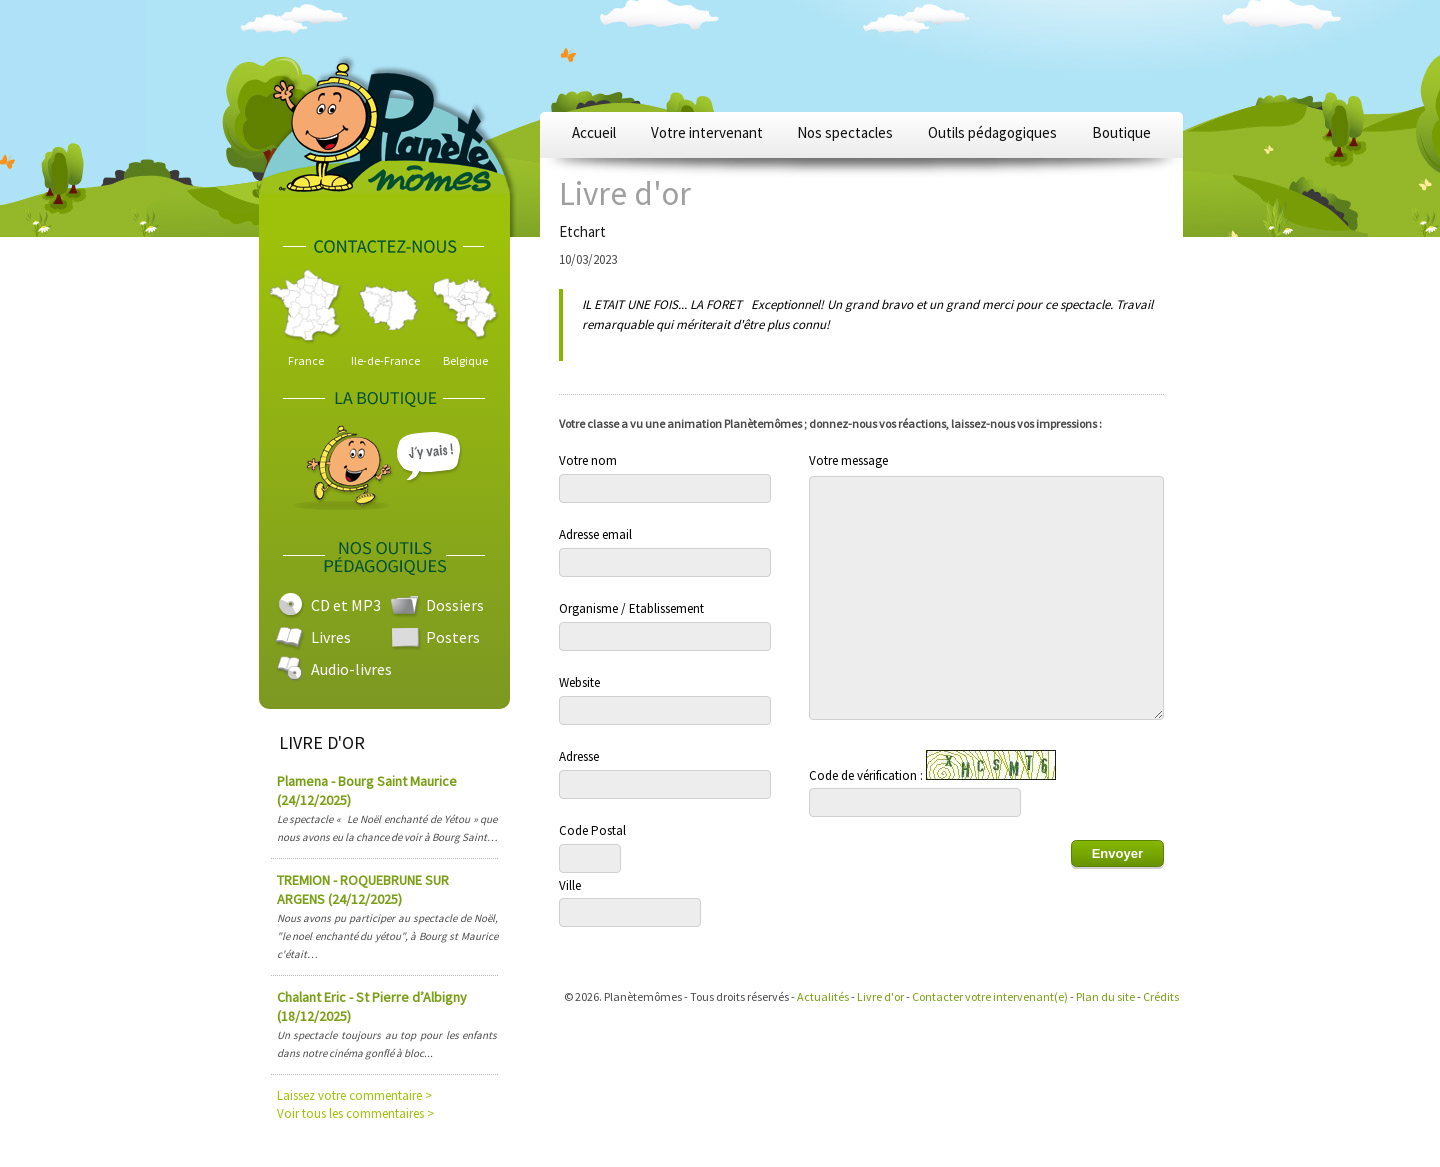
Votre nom (588, 460)
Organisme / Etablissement (631, 608)
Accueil (594, 132)
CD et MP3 (346, 605)
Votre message (848, 460)
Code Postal (592, 830)
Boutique (1121, 132)
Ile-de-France (385, 360)
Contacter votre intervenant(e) (990, 996)
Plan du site (1105, 996)
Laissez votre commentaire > (354, 1095)
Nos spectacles (845, 132)
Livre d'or (880, 996)
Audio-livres (351, 669)
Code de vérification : (932, 767)
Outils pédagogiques (992, 132)
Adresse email (595, 534)
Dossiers (455, 605)
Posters (453, 637)
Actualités (823, 996)
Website (579, 682)
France (306, 360)
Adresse (579, 756)
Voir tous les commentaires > (355, 1113)
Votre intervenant (707, 132)
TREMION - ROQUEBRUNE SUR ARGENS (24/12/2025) (363, 889)
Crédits (1161, 996)
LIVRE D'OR (322, 742)
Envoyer (1117, 853)
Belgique (465, 360)
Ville (570, 885)
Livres (331, 637)
